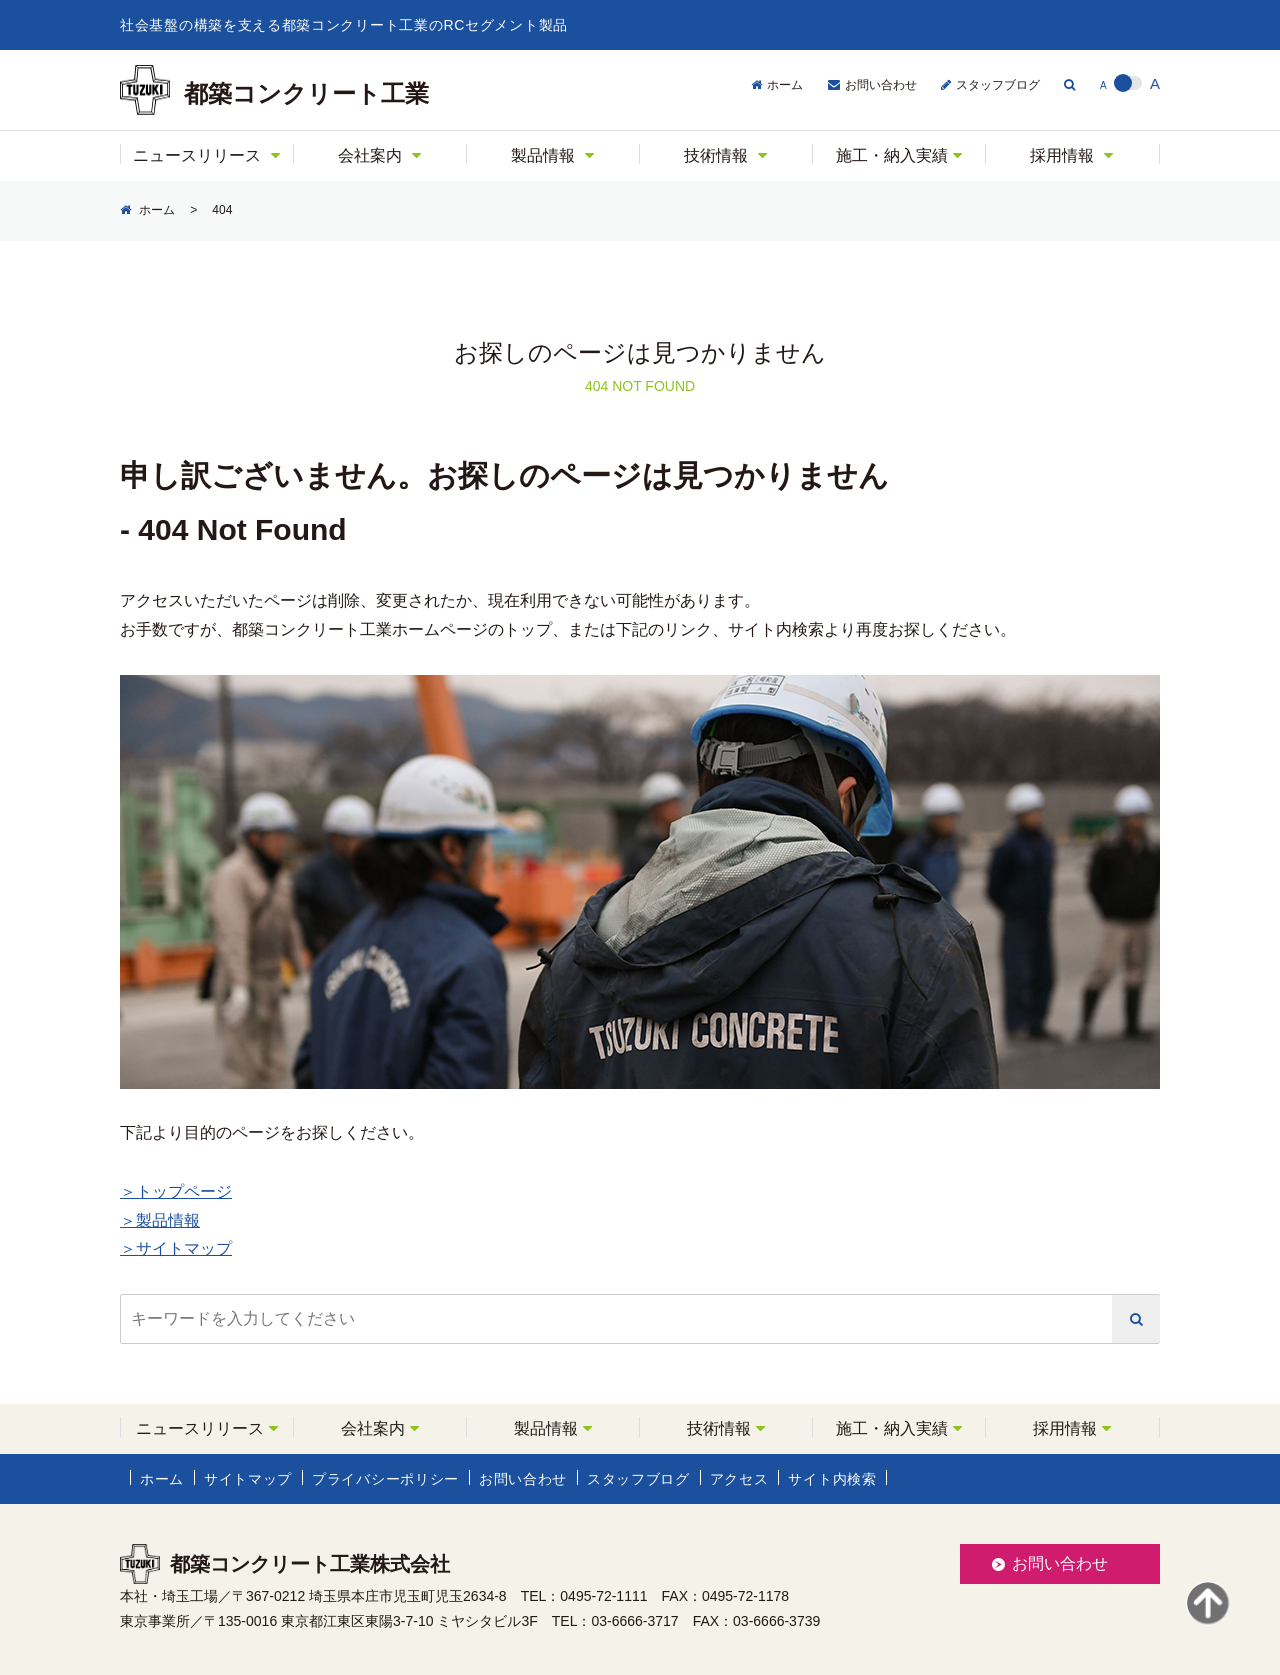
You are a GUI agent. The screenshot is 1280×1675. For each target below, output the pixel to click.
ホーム (785, 85)
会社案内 (370, 155)
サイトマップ (248, 1479)
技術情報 (716, 155)
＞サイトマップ (176, 1248)
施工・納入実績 (892, 155)
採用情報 (1062, 155)
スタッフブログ (998, 85)
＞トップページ (176, 1191)
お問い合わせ (881, 85)
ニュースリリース (197, 155)
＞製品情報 (160, 1220)
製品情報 (543, 155)
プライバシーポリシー (385, 1479)
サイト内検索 (833, 1479)
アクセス (739, 1479)
